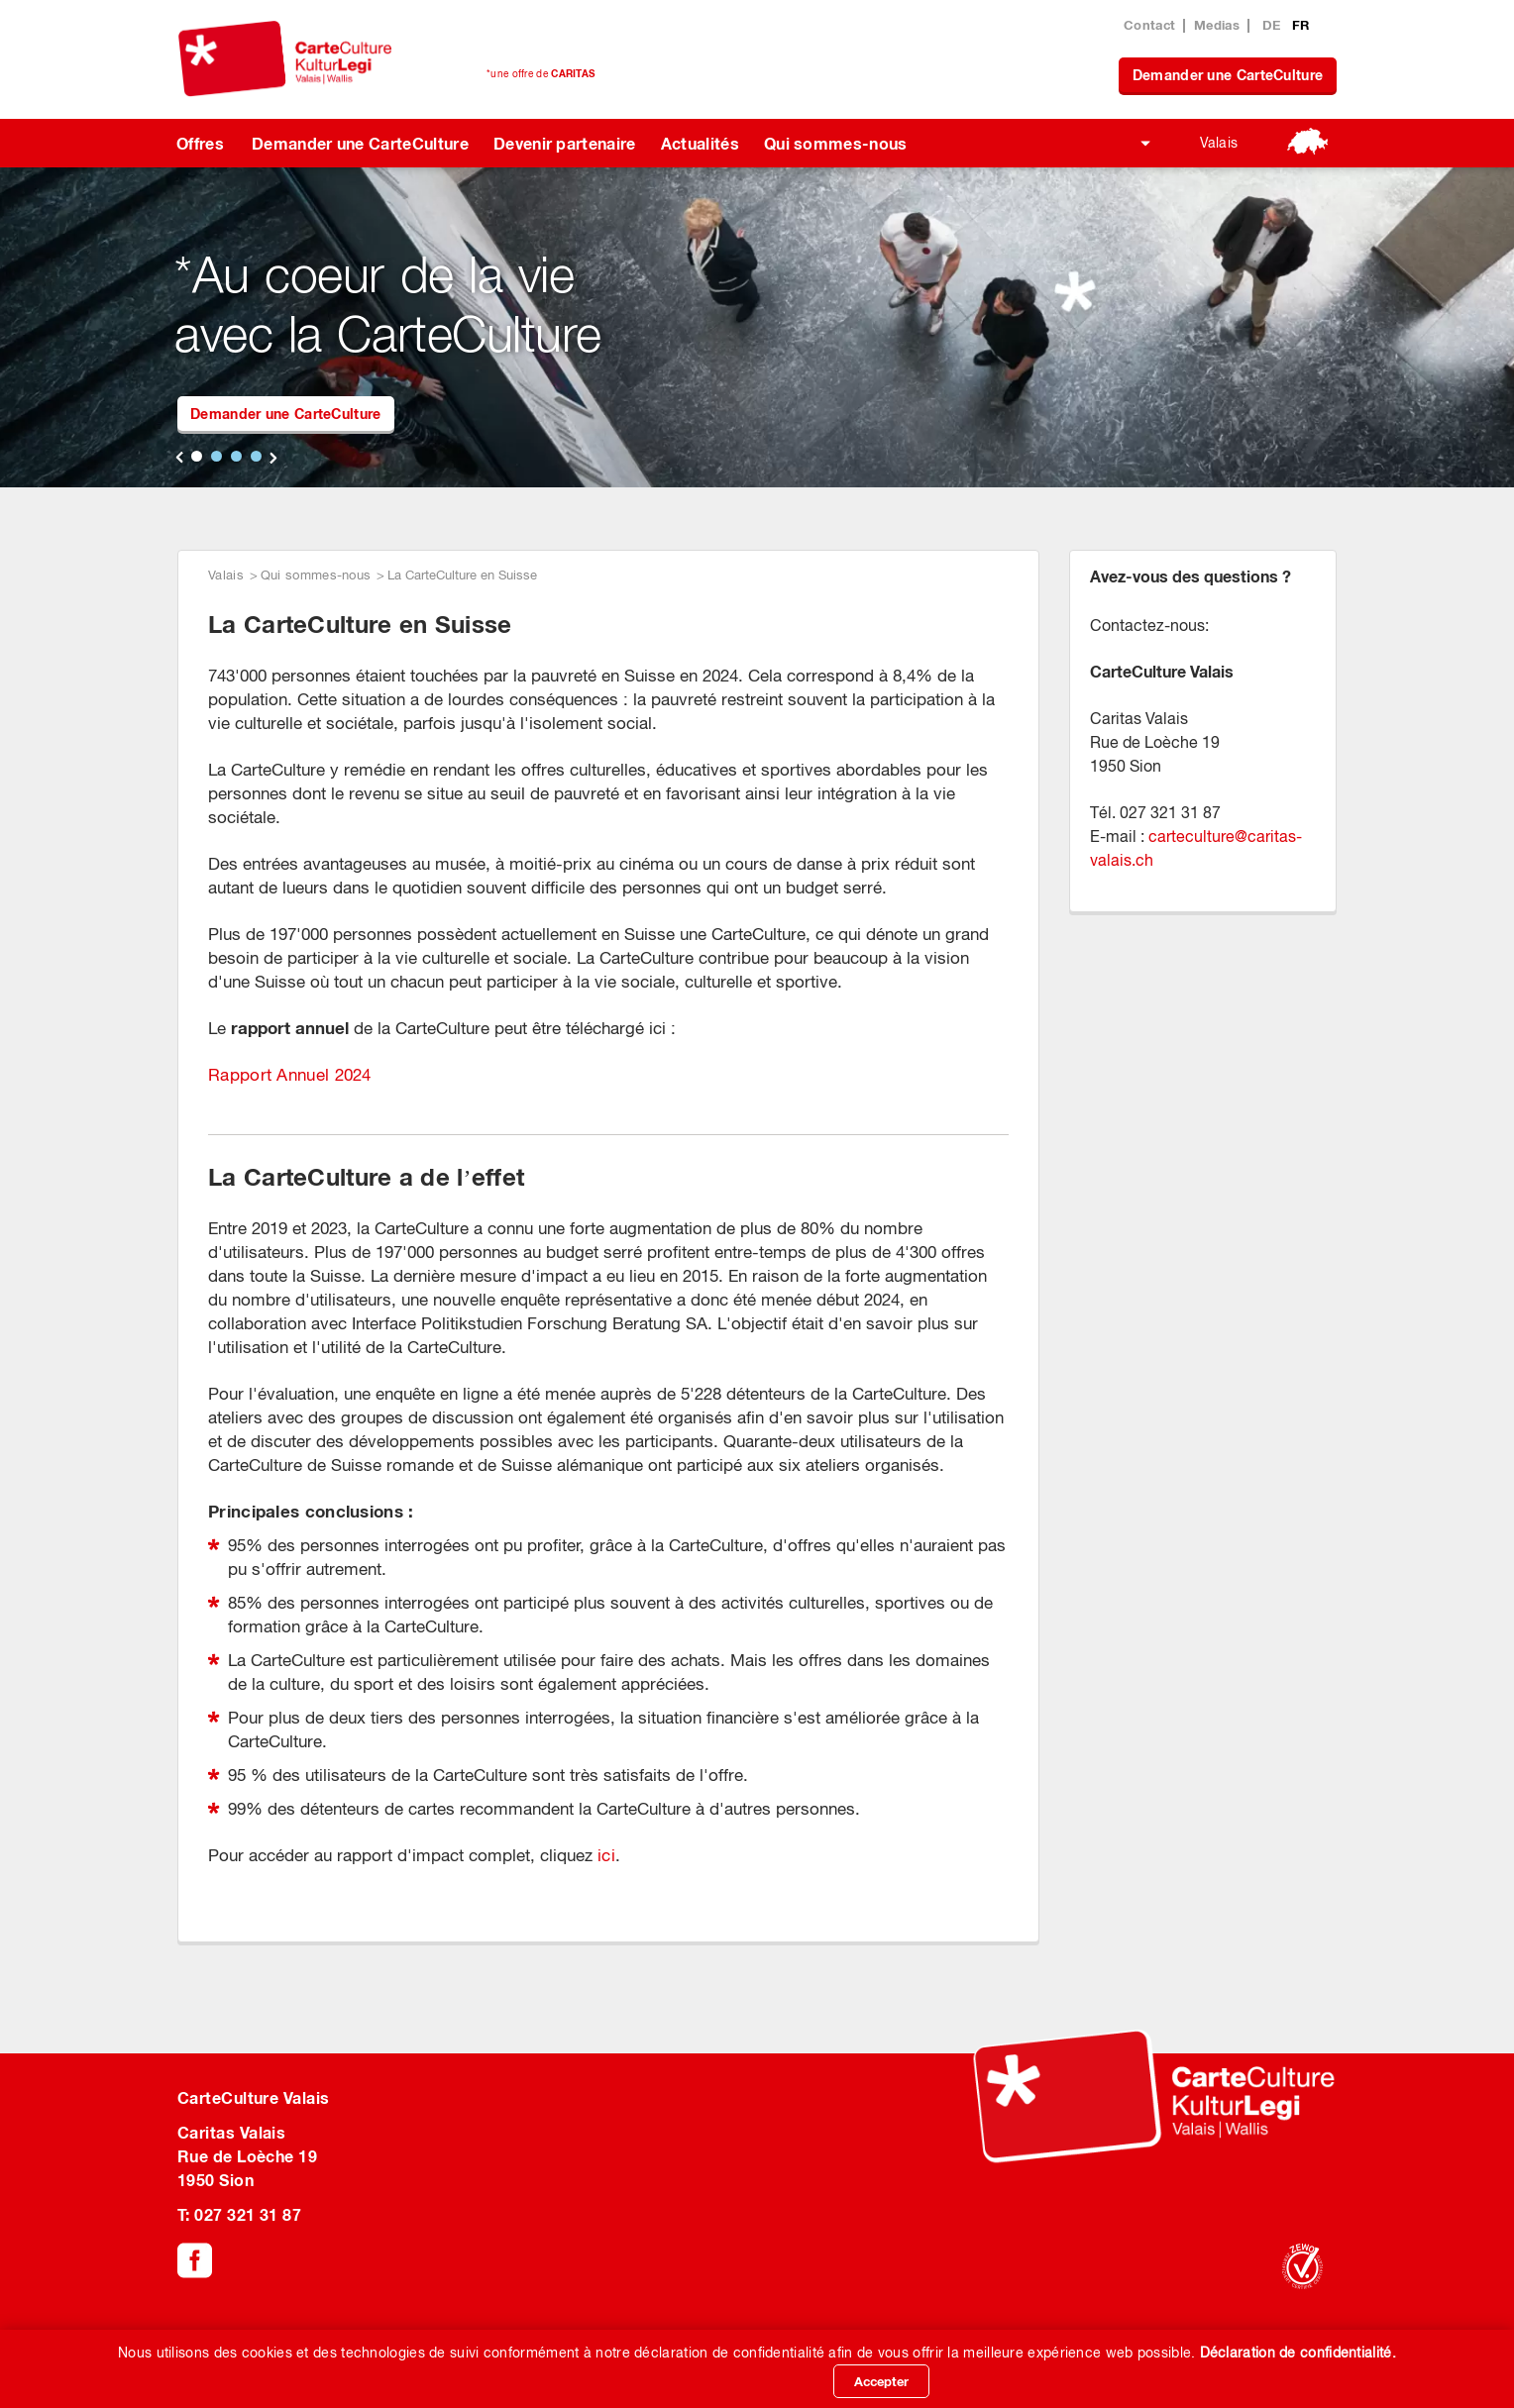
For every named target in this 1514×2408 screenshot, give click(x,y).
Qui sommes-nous (836, 143)
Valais (1219, 143)
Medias (1217, 25)
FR (1301, 25)
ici (606, 1855)
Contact (1149, 25)
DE (1273, 25)
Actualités (700, 143)
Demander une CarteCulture (1228, 74)
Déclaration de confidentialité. (1298, 2352)
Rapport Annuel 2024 (290, 1075)
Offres (200, 143)
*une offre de (541, 73)
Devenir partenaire (564, 143)
